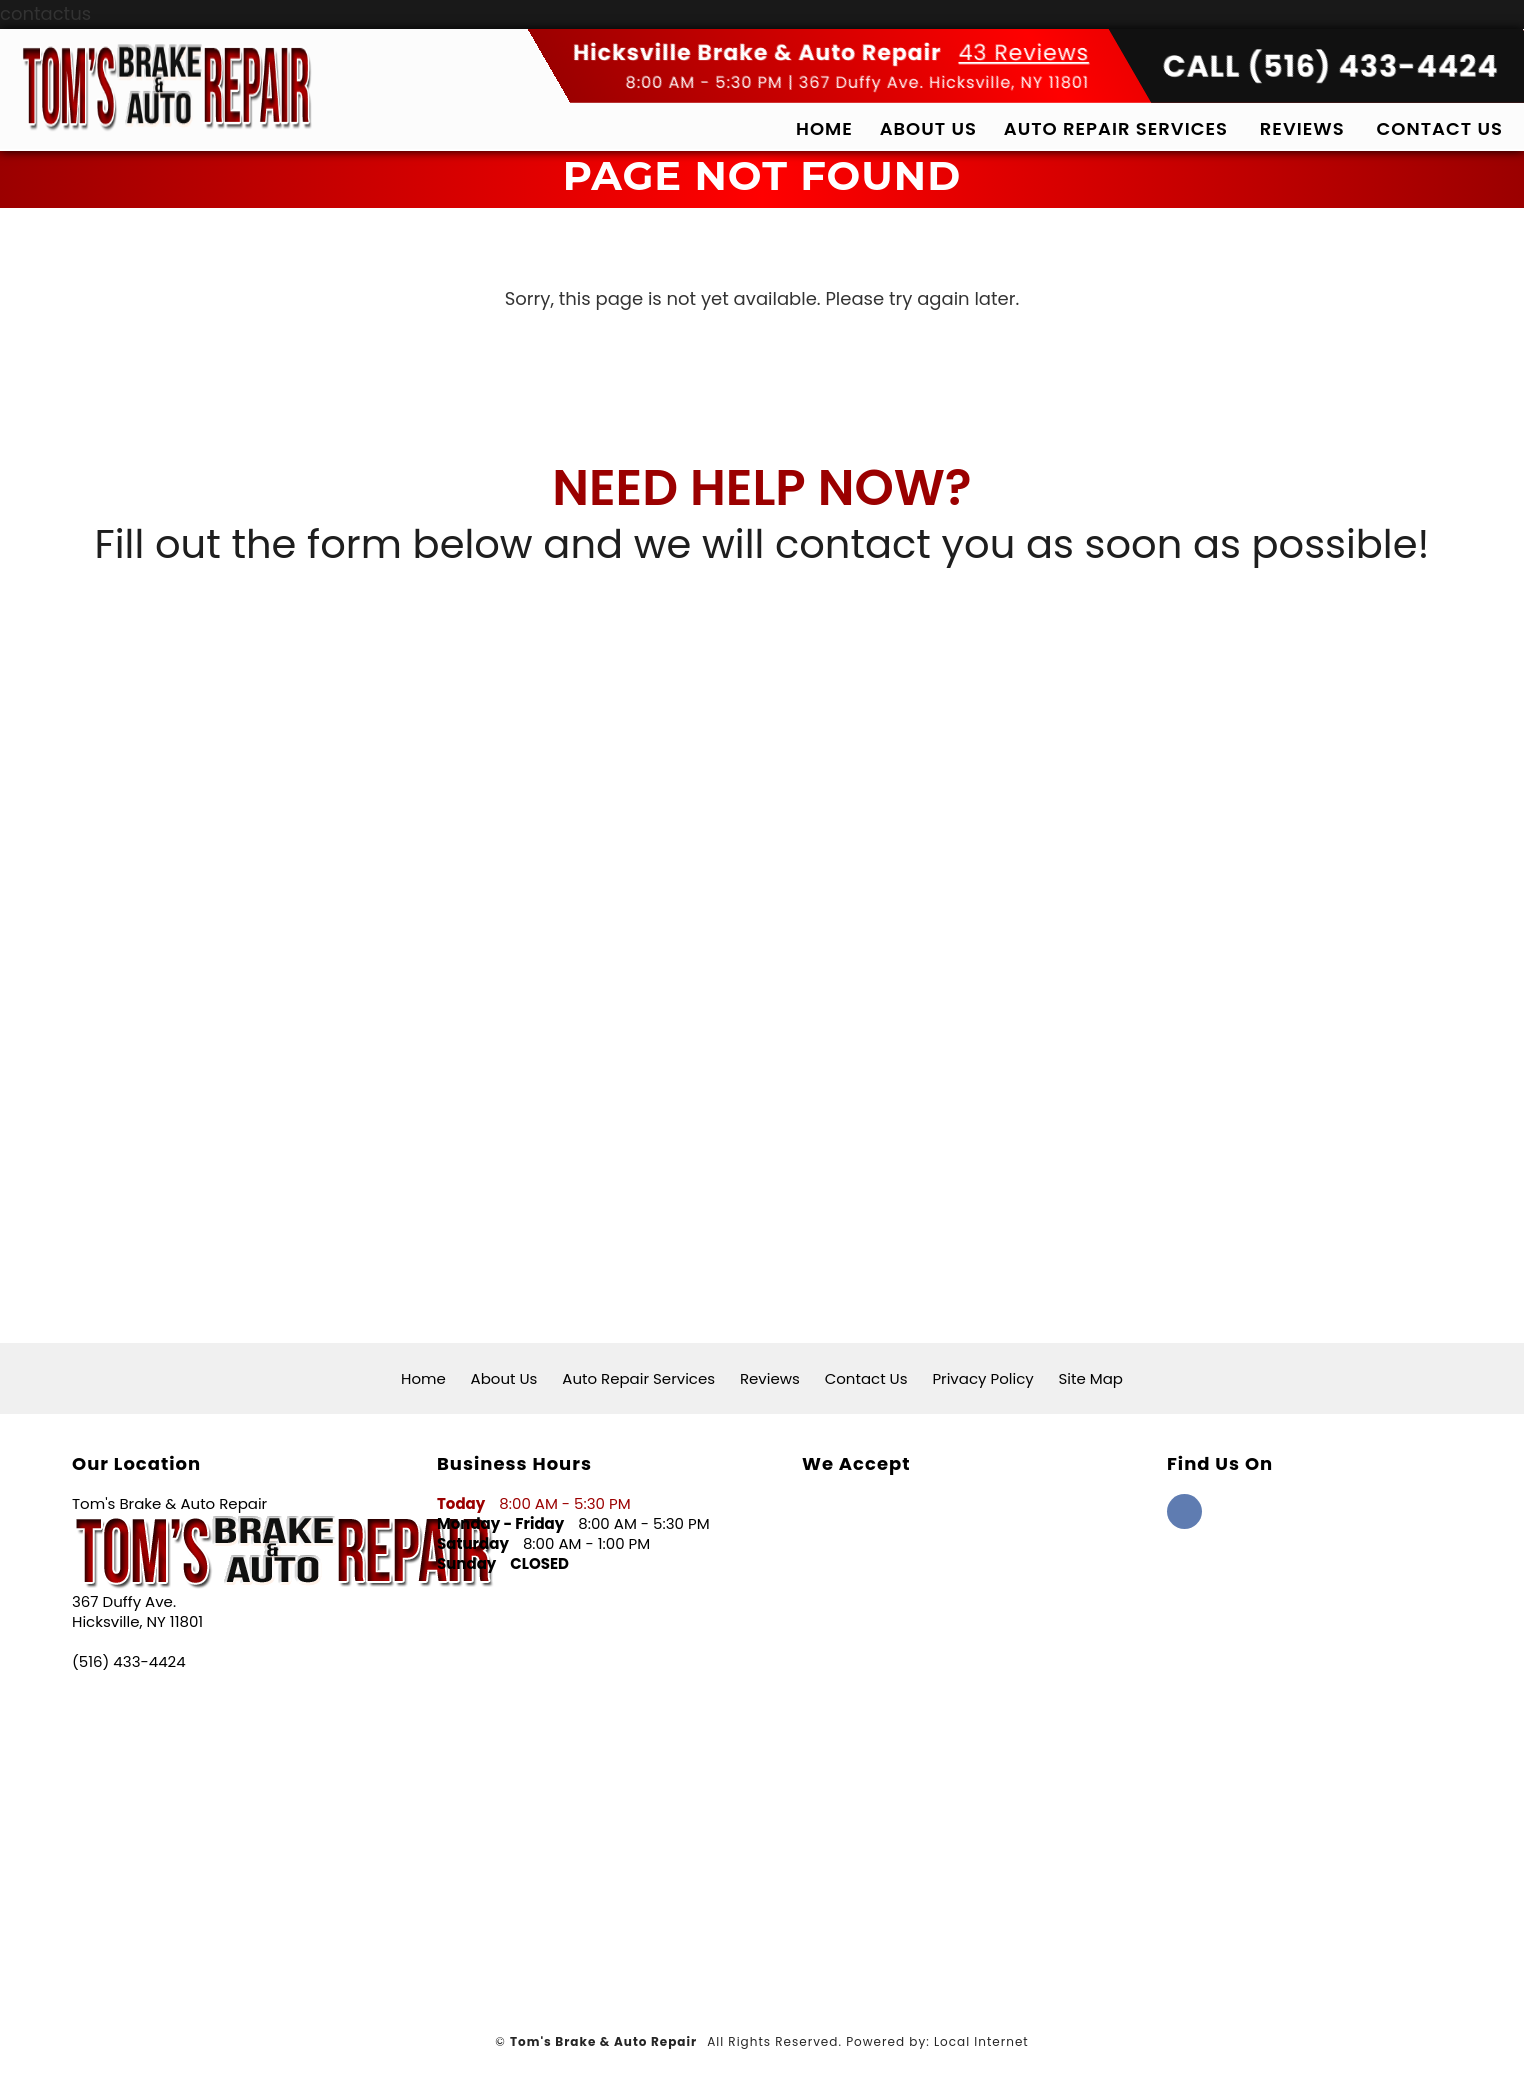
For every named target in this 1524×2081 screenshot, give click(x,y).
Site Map (1091, 1378)
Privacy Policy (982, 1378)
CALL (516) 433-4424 (1331, 67)
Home (824, 128)
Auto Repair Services (1116, 128)
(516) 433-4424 (129, 1662)
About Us (928, 128)
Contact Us (1440, 128)
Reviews (1302, 128)
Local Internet (981, 2041)
